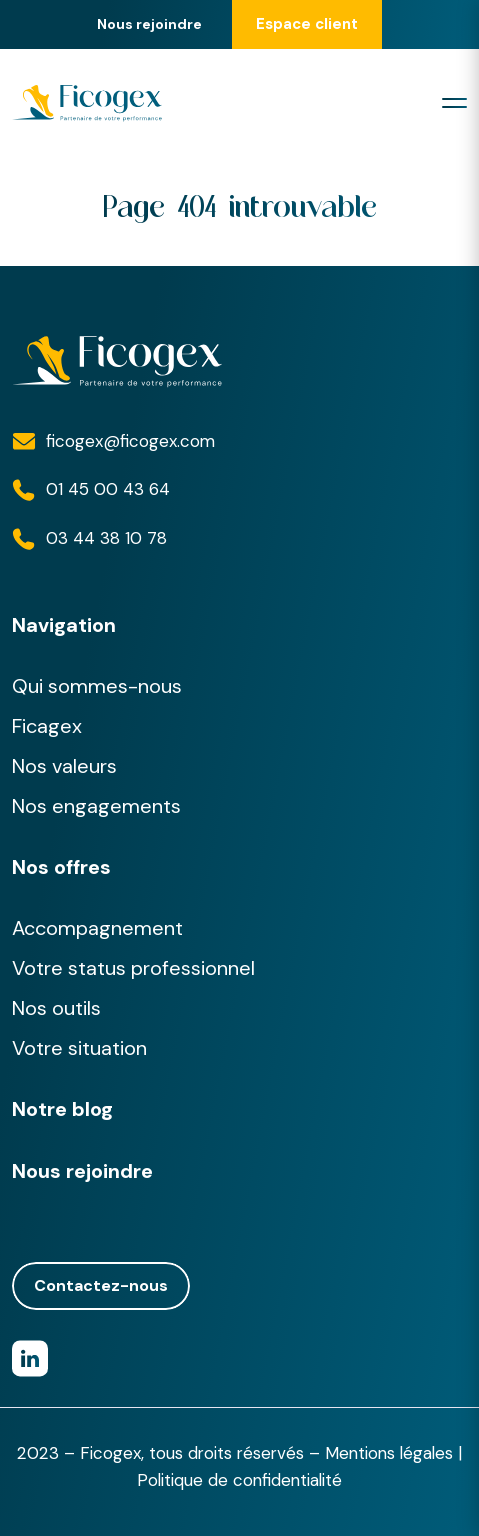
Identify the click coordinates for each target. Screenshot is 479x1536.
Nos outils (56, 1008)
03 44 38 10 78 (106, 538)
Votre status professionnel (133, 968)
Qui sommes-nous (97, 686)
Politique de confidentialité (239, 1480)
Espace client (307, 24)
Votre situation (79, 1048)
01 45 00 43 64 (108, 489)
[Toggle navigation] (454, 103)
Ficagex (47, 726)
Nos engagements (96, 806)
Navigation (64, 625)
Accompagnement (97, 928)
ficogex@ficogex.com (130, 441)
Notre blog (62, 1109)
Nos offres (61, 867)
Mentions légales (389, 1453)
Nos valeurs (64, 766)
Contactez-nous (101, 1286)
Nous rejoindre (149, 24)
